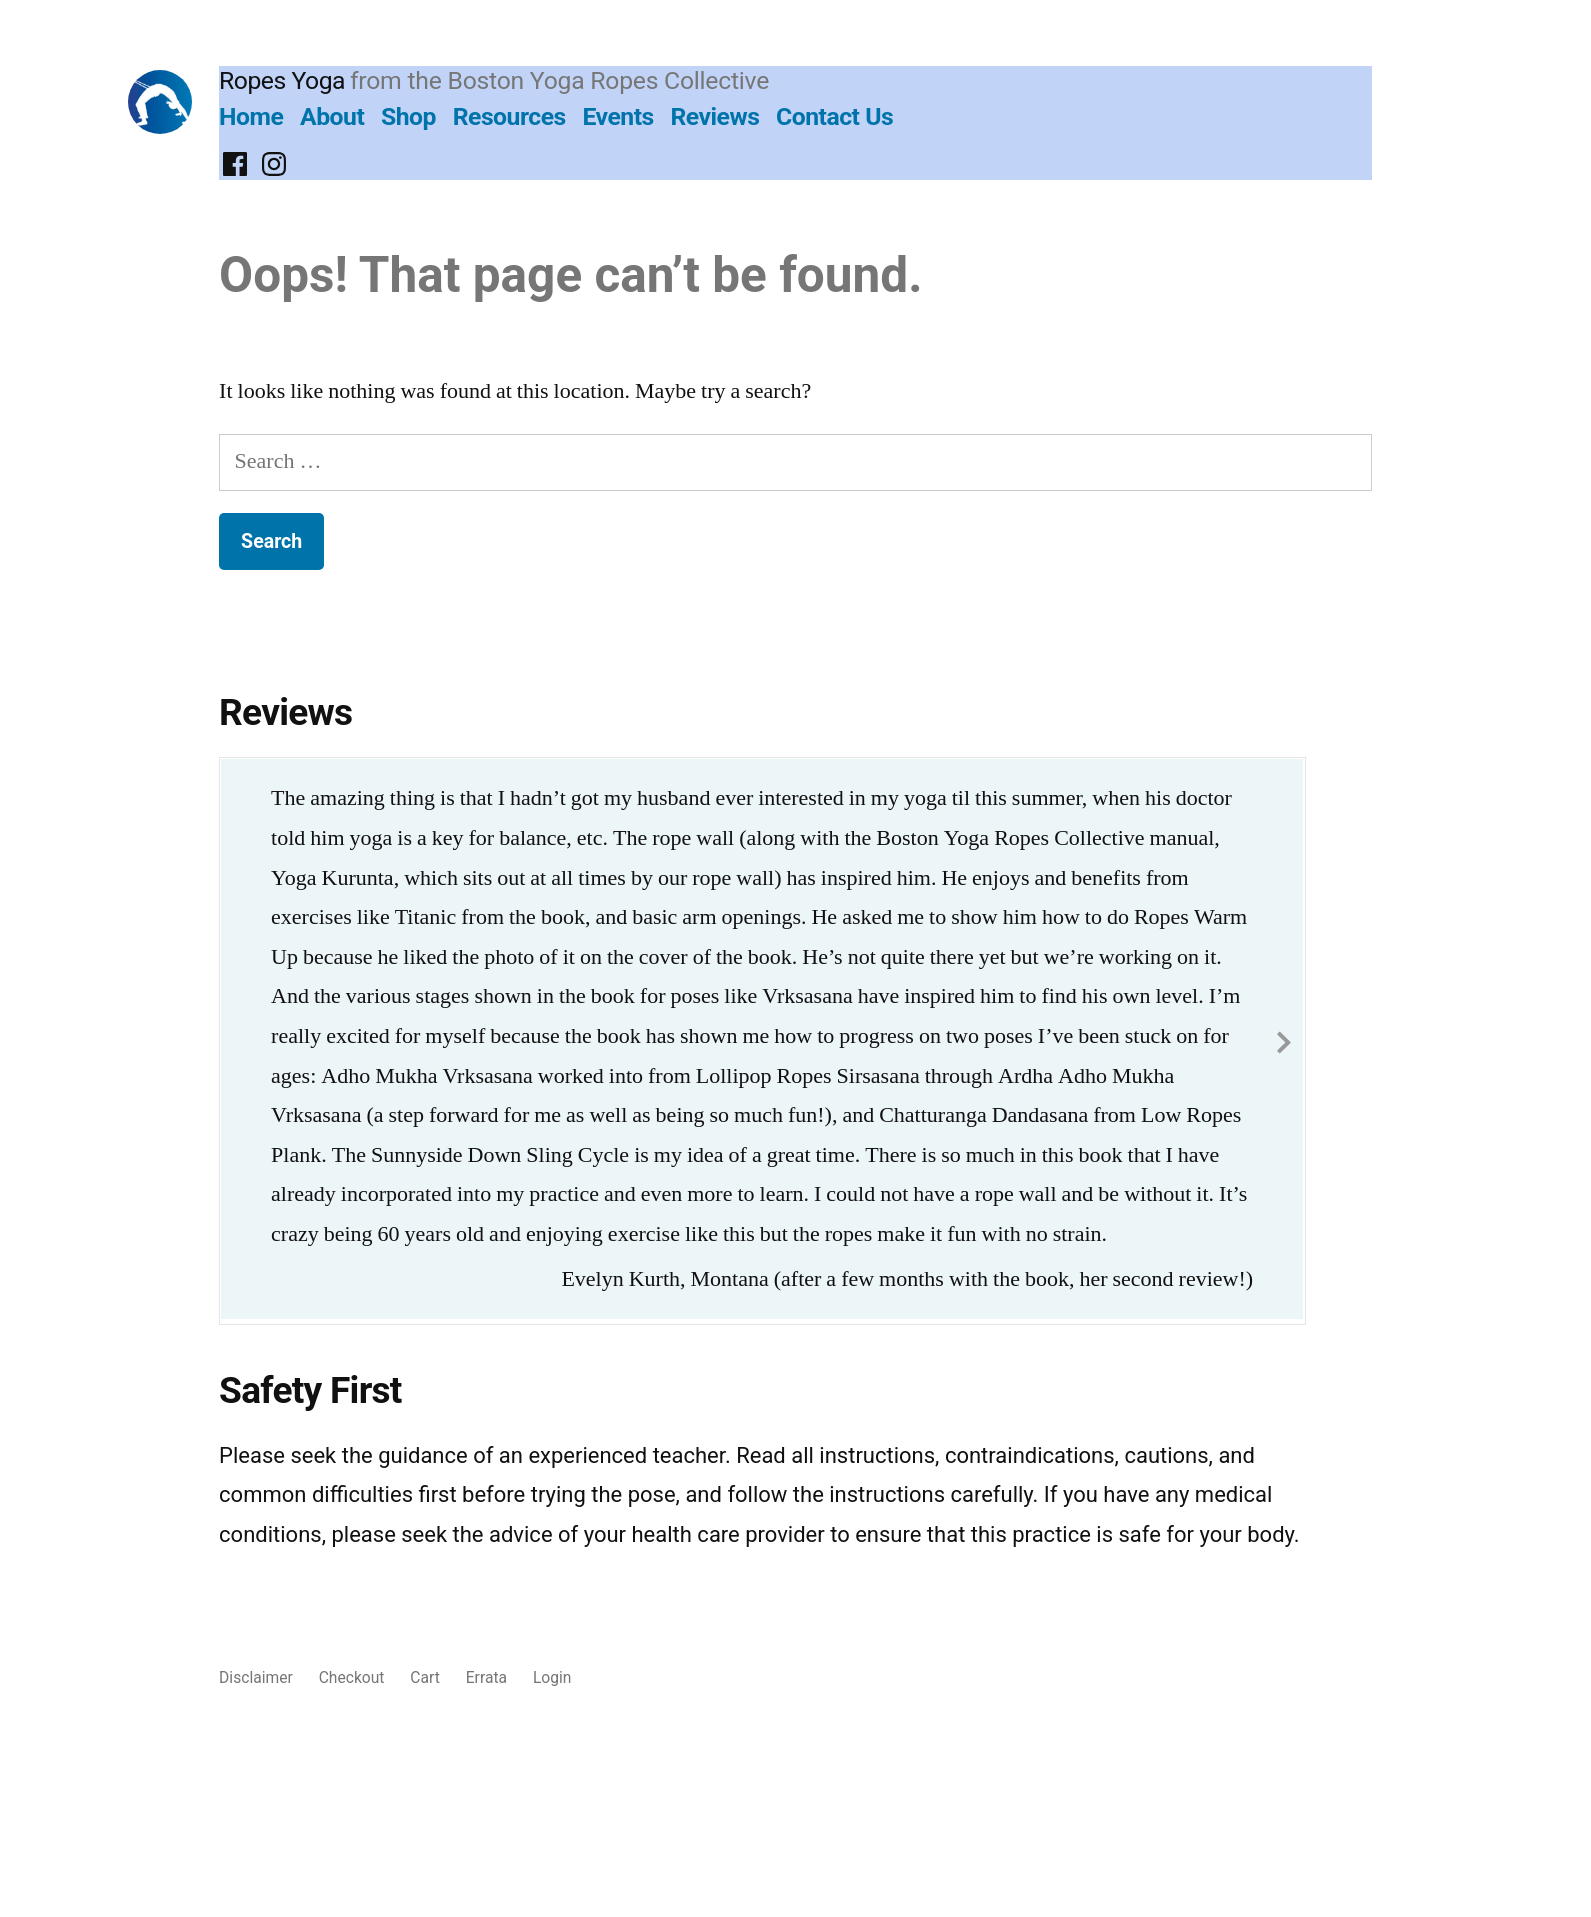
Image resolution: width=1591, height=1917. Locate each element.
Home (251, 116)
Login (552, 1677)
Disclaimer (256, 1677)
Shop (408, 116)
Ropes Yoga (282, 80)
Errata (486, 1677)
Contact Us (834, 116)
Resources (509, 116)
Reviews (714, 116)
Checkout (352, 1677)
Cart (424, 1677)
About (332, 116)
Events (617, 116)
